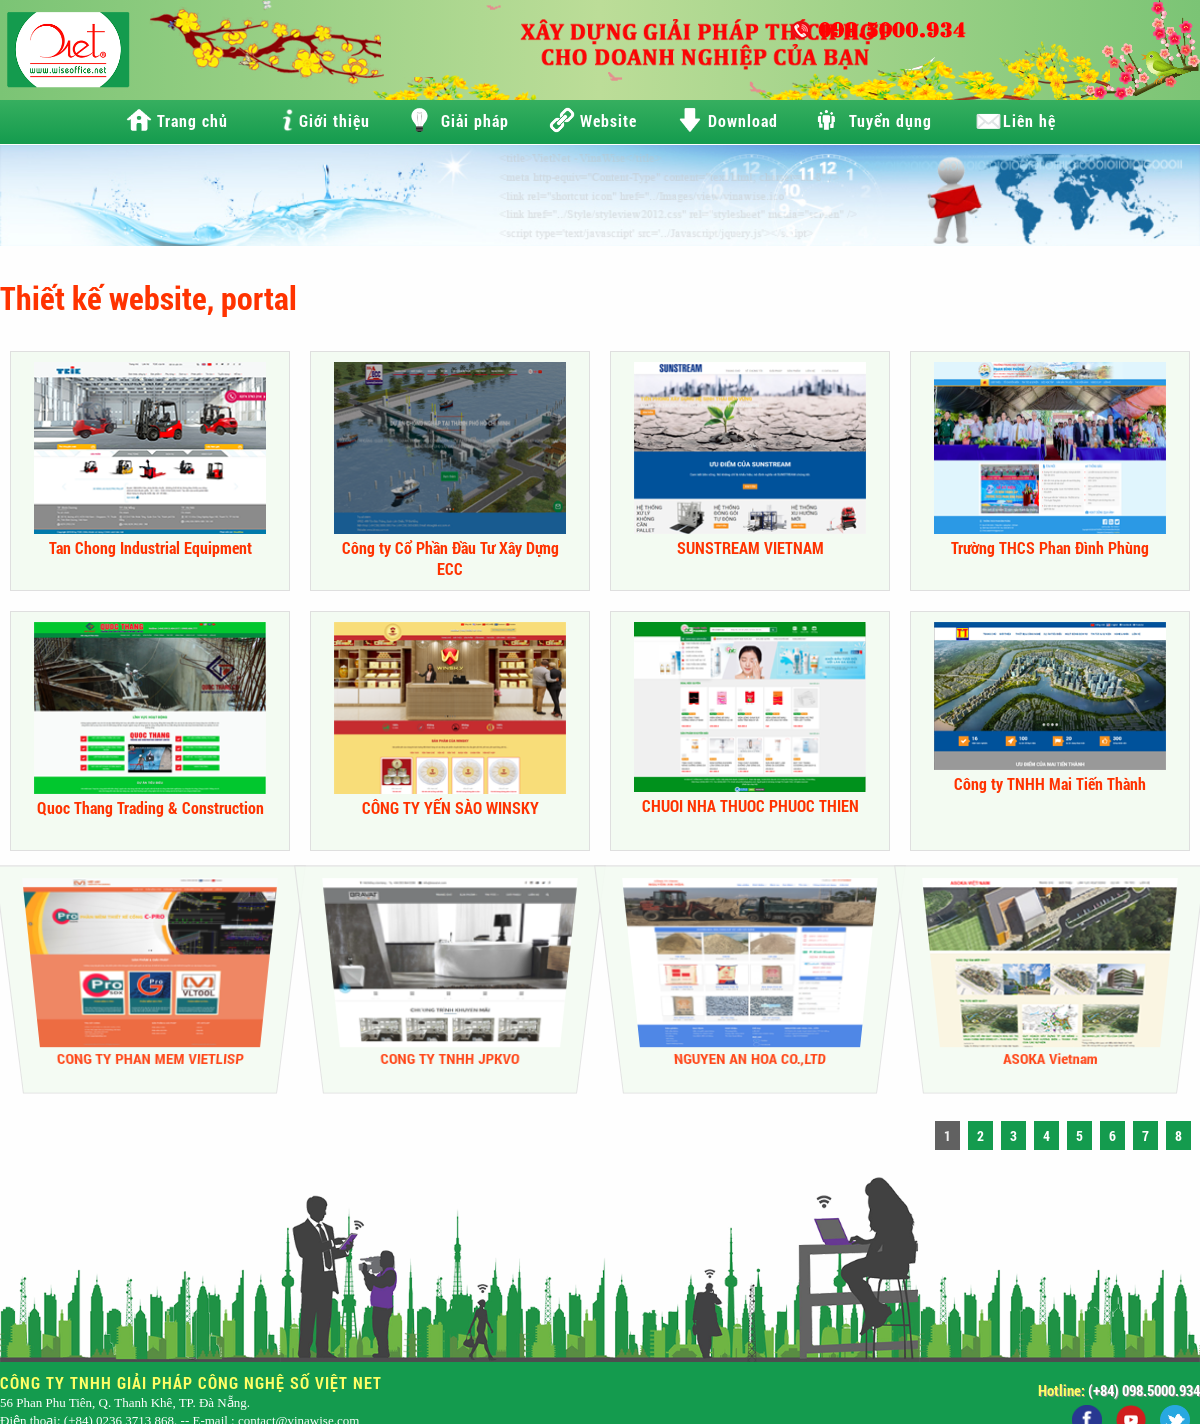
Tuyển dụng (890, 120)
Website (608, 120)
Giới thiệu (334, 120)
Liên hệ (1029, 120)
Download (743, 120)
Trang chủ (192, 120)
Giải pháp (475, 120)
